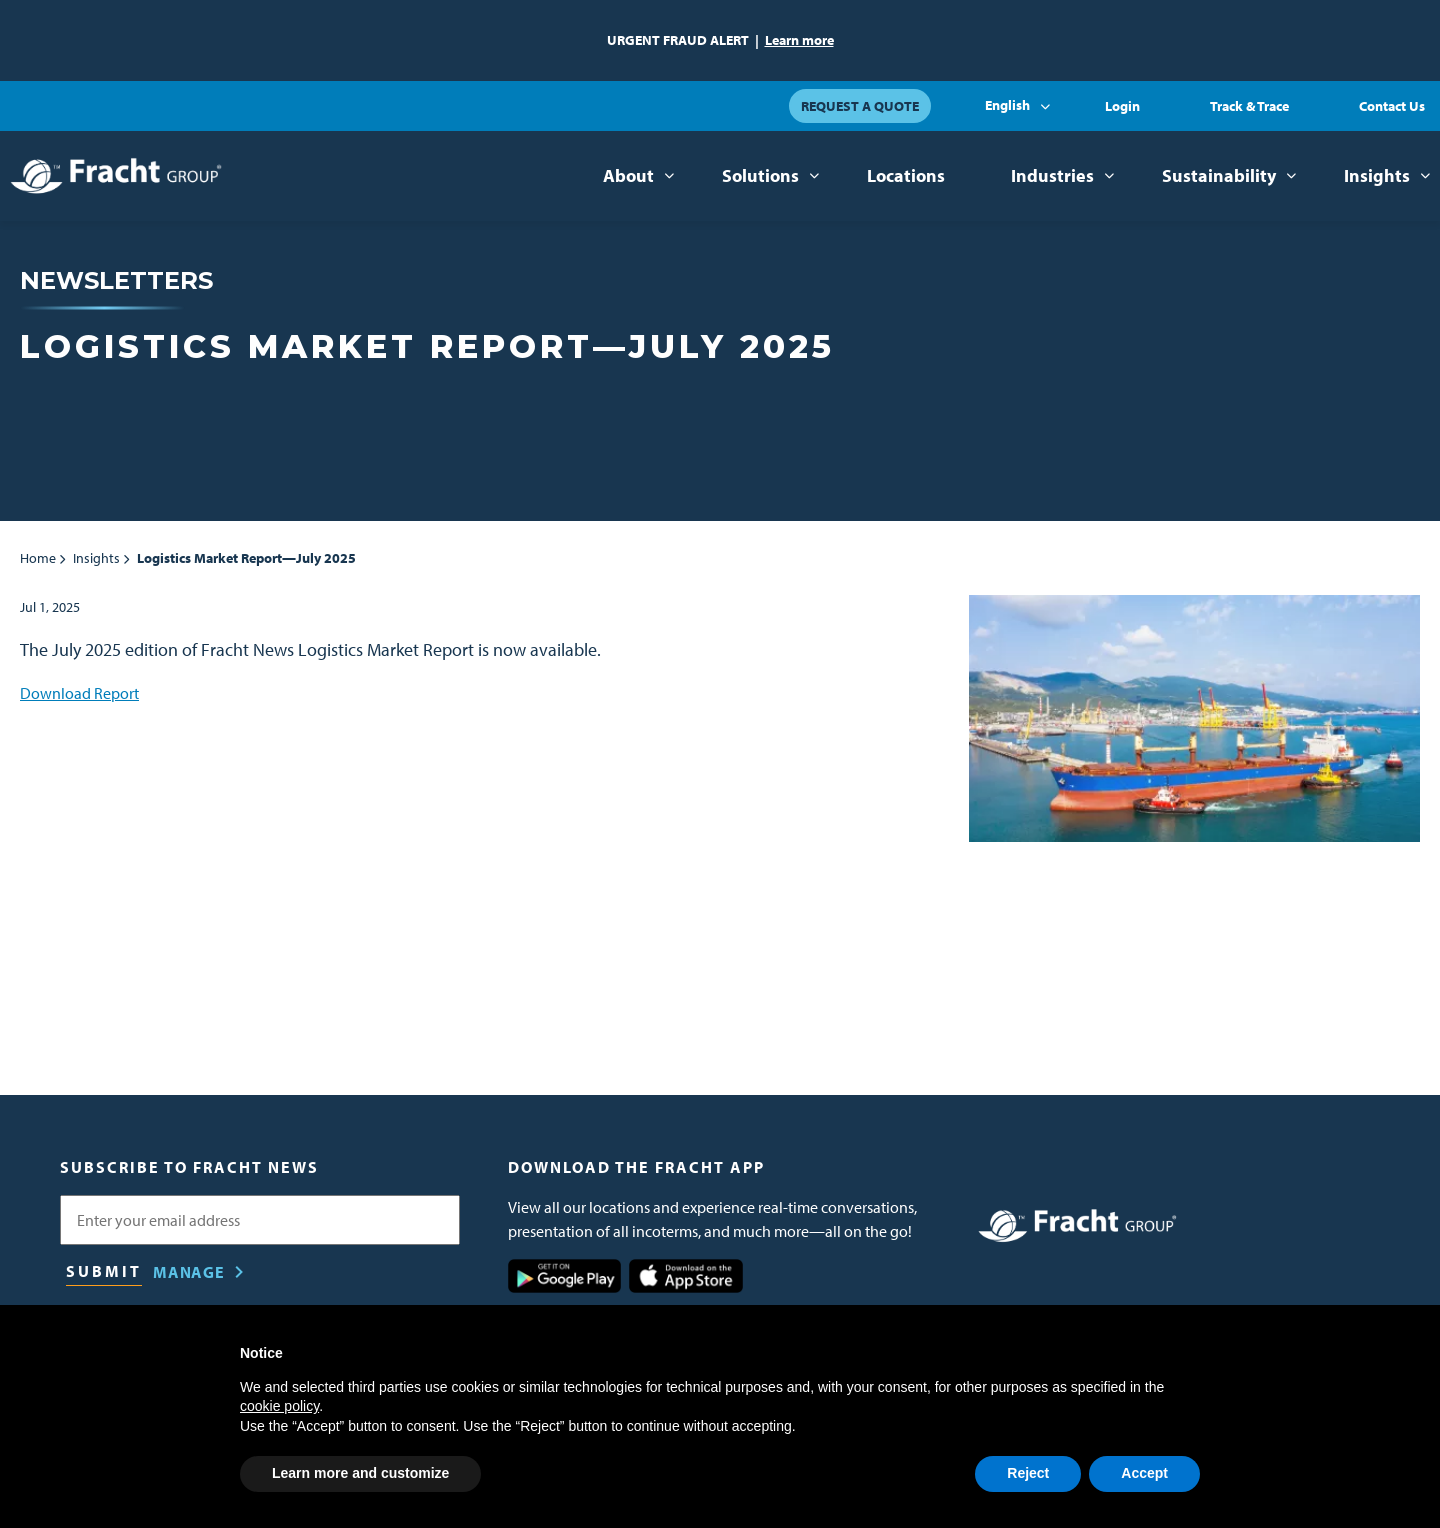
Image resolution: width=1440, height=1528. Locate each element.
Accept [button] (1144, 1473)
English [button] (1007, 105)
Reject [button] (1028, 1473)
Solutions (760, 175)
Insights (1377, 175)
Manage (189, 1272)
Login (1122, 106)
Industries (1052, 175)
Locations (906, 175)
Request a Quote (860, 106)
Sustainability (1219, 175)
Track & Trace (1249, 106)
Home (38, 558)
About (628, 175)
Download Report (79, 693)
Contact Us (1392, 106)
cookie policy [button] (279, 1406)
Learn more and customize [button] (360, 1473)
